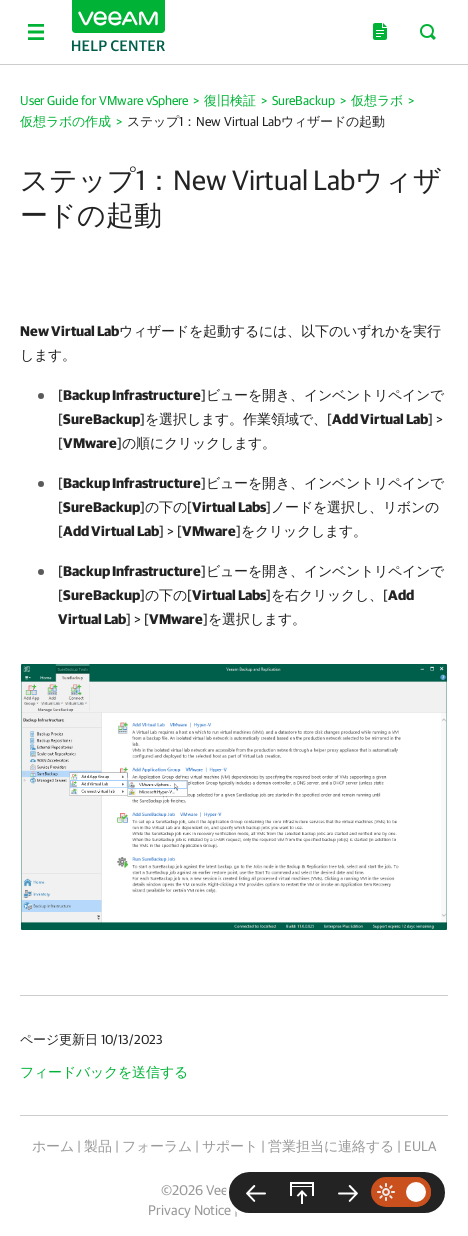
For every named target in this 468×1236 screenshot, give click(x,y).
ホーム (53, 1146)
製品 (98, 1146)
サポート (230, 1146)
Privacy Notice (189, 1210)
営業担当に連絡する (331, 1146)
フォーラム (157, 1146)
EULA (420, 1146)
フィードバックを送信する (104, 1072)
